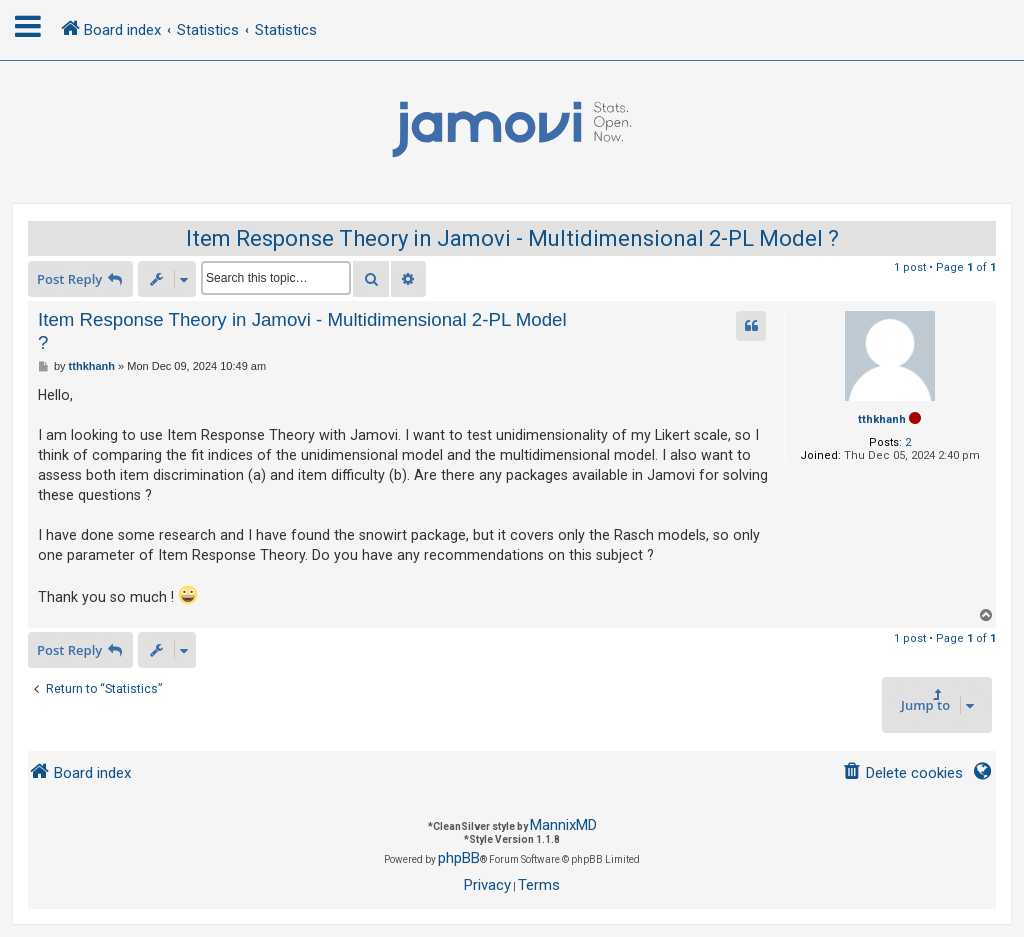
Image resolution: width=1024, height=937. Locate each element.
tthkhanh (882, 419)
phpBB (459, 858)
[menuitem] (902, 773)
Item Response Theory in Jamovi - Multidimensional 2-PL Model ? (512, 238)
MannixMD (563, 825)
